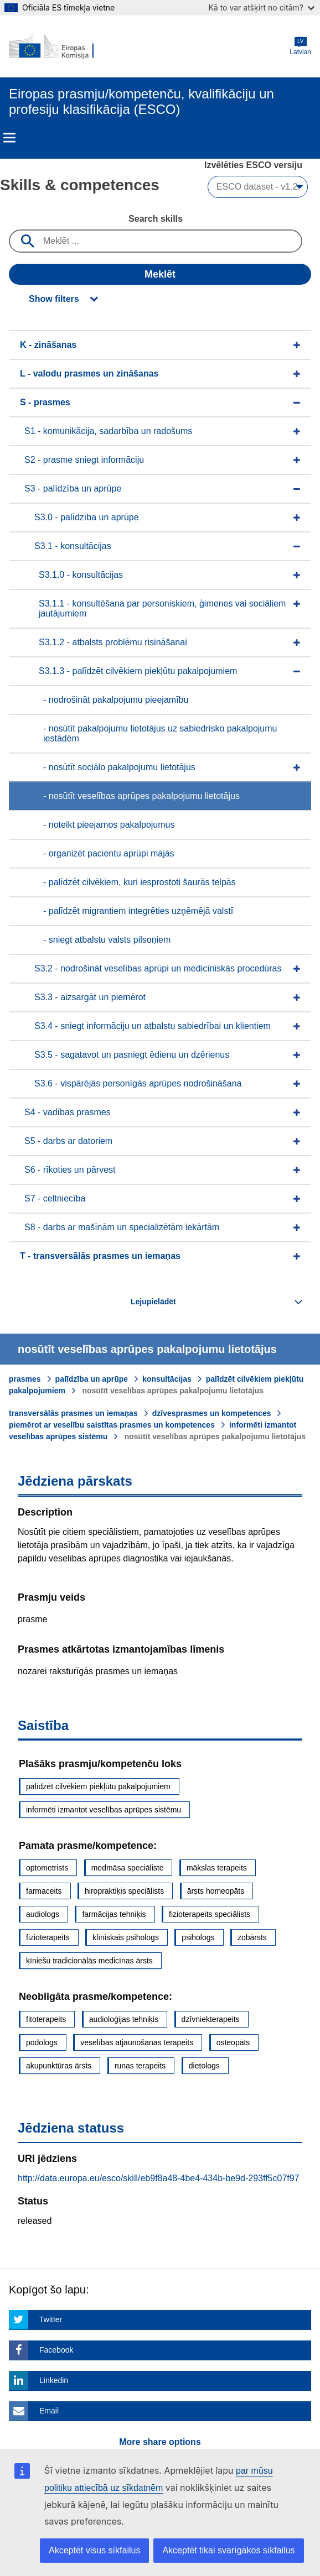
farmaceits (44, 1891)
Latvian (300, 46)
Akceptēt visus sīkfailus (94, 2550)
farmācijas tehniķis (114, 1914)
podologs (42, 2042)
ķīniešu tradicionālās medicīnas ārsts (89, 1960)
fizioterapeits (48, 1937)
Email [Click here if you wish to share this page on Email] (49, 2410)
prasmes (25, 1379)
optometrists (47, 1867)
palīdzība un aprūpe (91, 1379)
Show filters (54, 299)
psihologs (198, 1937)
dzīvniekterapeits (211, 2019)
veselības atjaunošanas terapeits (136, 2042)
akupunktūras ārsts (58, 2065)
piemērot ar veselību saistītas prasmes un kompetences (112, 1424)
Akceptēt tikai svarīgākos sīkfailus (228, 2550)
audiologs (42, 1914)
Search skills (155, 218)
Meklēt (160, 274)
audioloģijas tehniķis (123, 2019)
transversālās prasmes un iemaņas (73, 1413)
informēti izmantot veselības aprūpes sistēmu (103, 1809)
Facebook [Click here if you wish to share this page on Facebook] (56, 2349)
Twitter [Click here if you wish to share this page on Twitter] (50, 2319)
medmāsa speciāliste (127, 1867)
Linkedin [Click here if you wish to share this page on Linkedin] (53, 2380)
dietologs (204, 2065)
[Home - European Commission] (62, 46)
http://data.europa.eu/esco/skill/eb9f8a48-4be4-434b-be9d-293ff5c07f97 (159, 2178)
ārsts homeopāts (216, 1891)
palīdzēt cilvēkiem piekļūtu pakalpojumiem (98, 1786)
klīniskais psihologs (125, 1937)
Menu (9, 137)
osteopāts (233, 2042)
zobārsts (252, 1937)
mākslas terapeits (217, 1867)
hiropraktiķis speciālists (124, 1891)
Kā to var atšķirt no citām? (261, 7)
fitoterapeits (46, 2019)
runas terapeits (140, 2065)
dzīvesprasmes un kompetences (211, 1413)
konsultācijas (167, 1379)
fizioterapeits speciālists (209, 1914)
